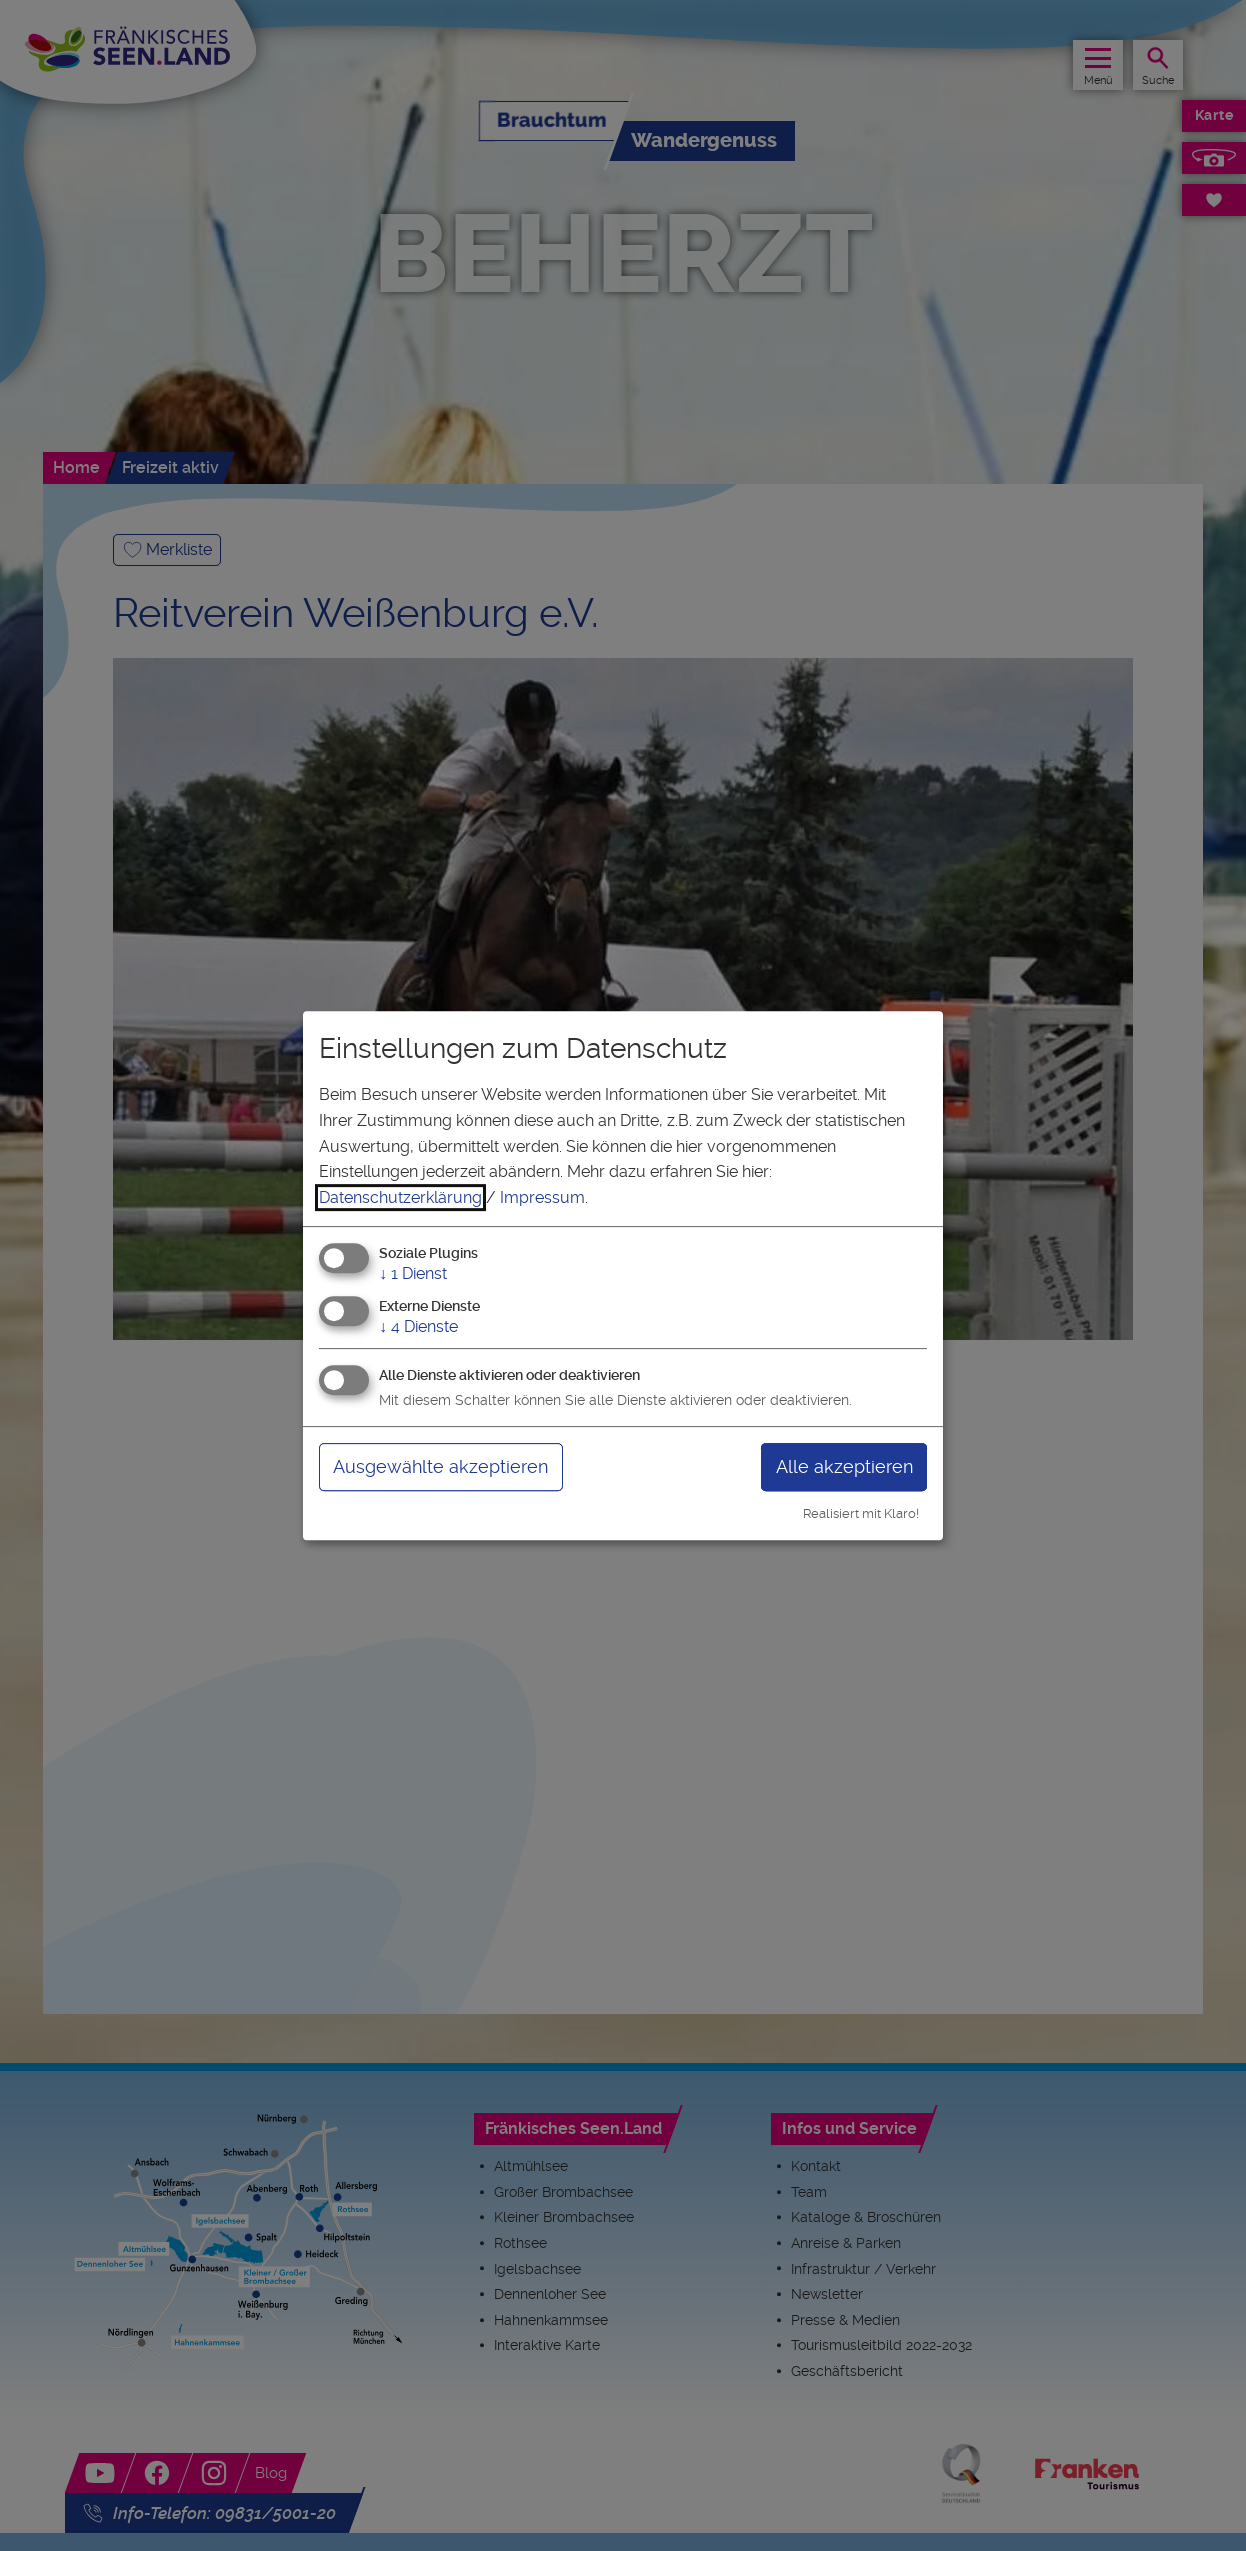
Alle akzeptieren (844, 1466)
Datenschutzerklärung (400, 1197)
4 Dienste (418, 1326)
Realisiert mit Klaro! (861, 1513)
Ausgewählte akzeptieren (440, 1466)
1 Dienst (413, 1274)
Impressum (542, 1197)
